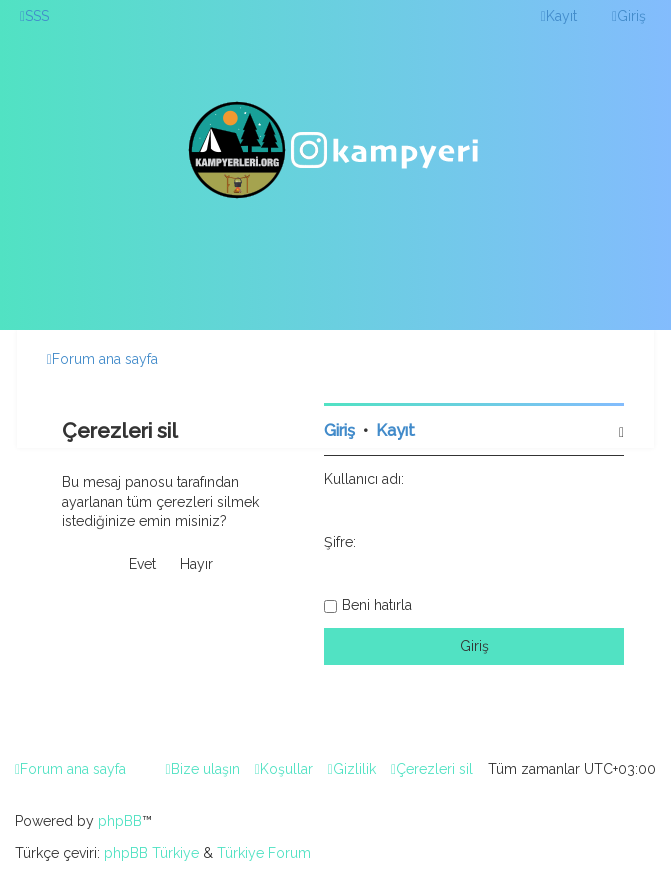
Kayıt (395, 430)
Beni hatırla (377, 605)
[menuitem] (34, 16)
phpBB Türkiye (151, 853)
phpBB (120, 821)
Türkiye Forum (264, 853)
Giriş (339, 430)
